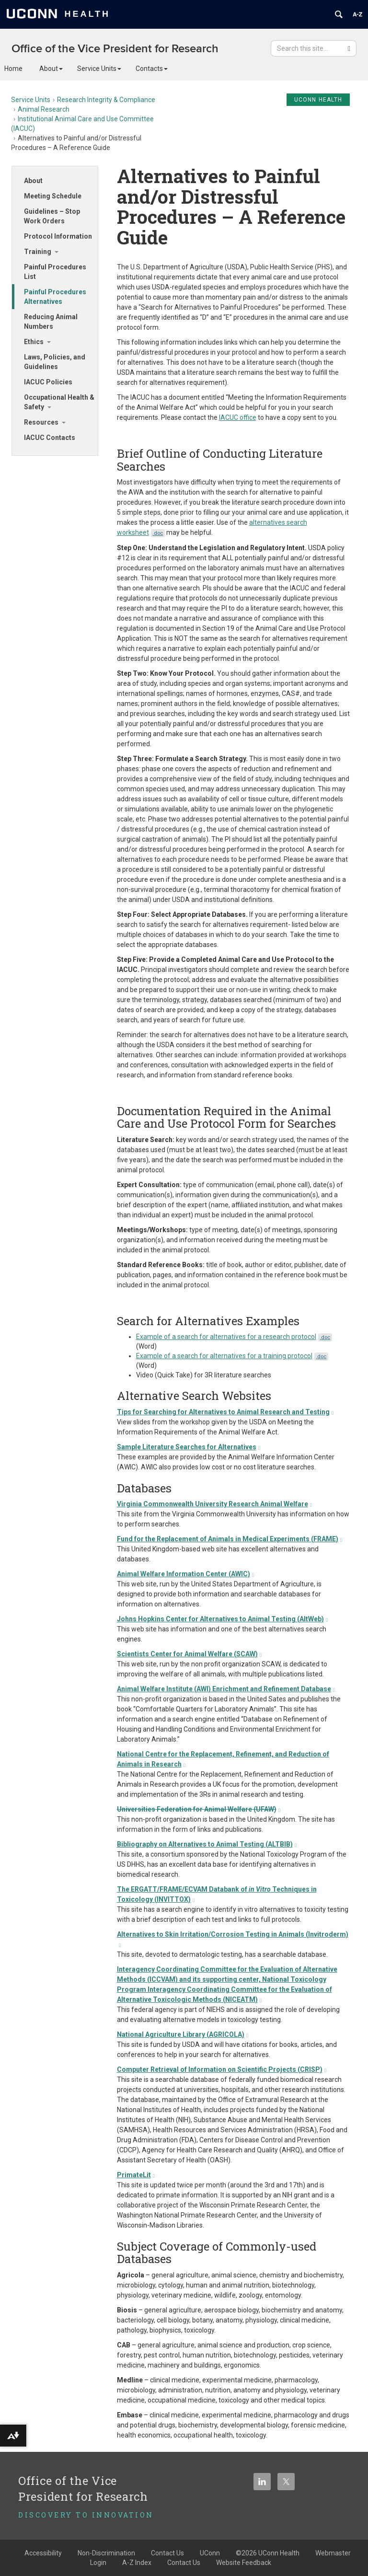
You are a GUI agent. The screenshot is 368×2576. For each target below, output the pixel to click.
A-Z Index (136, 2562)
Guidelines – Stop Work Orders (52, 216)
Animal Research (43, 109)
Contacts (152, 68)
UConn (210, 2553)
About (51, 68)
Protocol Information (58, 236)
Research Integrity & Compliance (106, 100)
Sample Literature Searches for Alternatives (189, 1447)
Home (13, 68)
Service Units (99, 68)
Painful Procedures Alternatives (55, 296)
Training (37, 251)
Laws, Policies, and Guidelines (54, 361)
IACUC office (237, 417)
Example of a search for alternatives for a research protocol (234, 1336)
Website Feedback (243, 2562)
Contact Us (183, 2562)
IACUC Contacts (49, 437)
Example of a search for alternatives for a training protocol (232, 1356)
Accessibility (43, 2553)
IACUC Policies (48, 382)
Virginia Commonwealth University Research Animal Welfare (214, 1504)
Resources (41, 422)
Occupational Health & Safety (59, 402)
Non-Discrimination (106, 2553)
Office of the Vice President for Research (115, 49)
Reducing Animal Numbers (51, 321)
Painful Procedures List (55, 271)
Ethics (34, 342)
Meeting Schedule (52, 196)
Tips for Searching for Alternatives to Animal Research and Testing (225, 1412)
